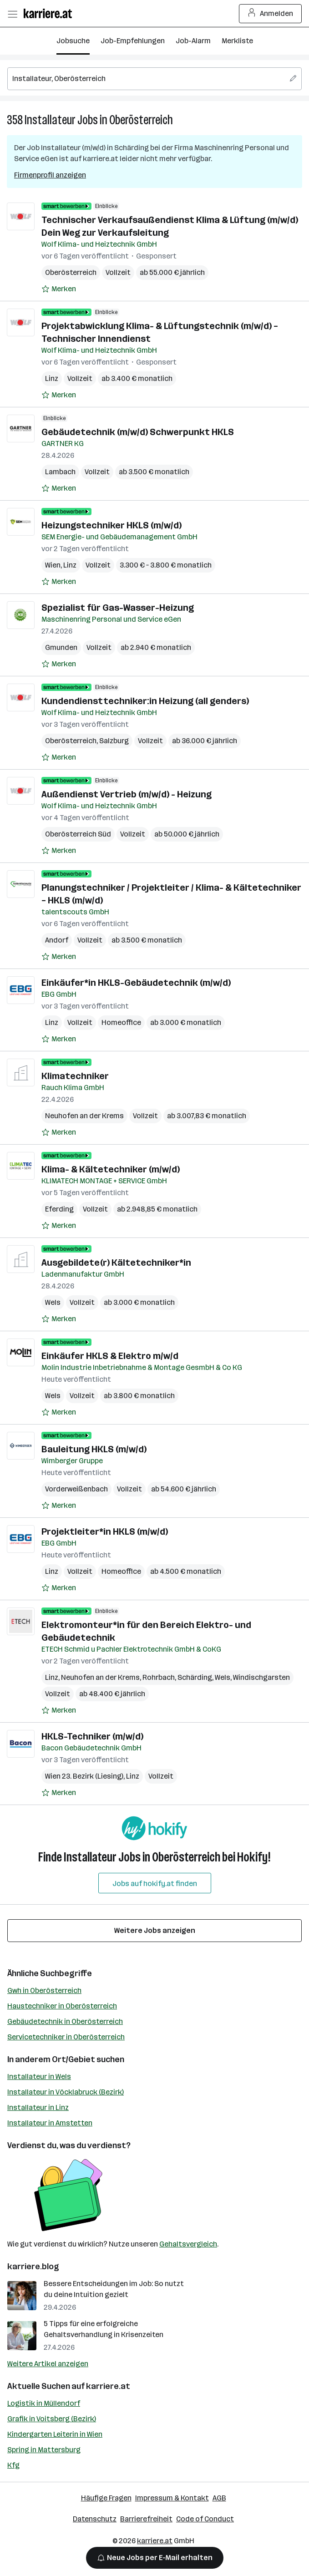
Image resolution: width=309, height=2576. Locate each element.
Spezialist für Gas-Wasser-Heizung (117, 607)
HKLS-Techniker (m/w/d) (92, 1736)
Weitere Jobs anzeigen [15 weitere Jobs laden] (154, 1930)
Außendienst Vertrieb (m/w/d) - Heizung (126, 794)
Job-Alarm (193, 40)
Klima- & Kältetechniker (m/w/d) (110, 1169)
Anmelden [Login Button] (270, 13)
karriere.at (108, 2386)
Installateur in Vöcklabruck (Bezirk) (65, 2092)
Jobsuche (73, 40)
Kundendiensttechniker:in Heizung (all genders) (145, 700)
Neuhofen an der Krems (84, 1115)
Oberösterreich (141, 119)
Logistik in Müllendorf (43, 2403)
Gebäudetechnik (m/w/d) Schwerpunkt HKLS (137, 431)
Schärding (194, 1677)
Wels (53, 1302)
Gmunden (61, 647)
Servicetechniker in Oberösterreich (66, 2037)
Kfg (13, 2465)
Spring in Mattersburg (44, 2449)
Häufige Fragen (106, 2498)
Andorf (56, 940)
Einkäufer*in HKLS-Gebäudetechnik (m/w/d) (136, 982)
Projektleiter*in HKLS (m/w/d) (104, 1531)
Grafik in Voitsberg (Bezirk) (51, 2418)
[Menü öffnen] (12, 13)
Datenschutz (95, 2519)
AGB (219, 2498)
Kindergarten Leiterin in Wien (54, 2434)
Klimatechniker (75, 1075)
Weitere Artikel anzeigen (47, 2363)
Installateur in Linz (38, 2107)
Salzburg (114, 740)
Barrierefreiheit (146, 2519)
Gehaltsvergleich (188, 2244)
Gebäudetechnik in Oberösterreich (65, 2021)
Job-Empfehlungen (133, 40)
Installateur (50, 119)
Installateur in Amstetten (49, 2123)
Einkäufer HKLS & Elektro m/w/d (109, 1355)
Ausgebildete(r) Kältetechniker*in (116, 1262)
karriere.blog (33, 2267)
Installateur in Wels (39, 2076)
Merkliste (237, 40)
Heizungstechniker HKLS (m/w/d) (111, 525)
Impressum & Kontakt (172, 2498)
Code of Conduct (205, 2519)
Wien (53, 565)
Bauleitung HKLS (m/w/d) (94, 1449)
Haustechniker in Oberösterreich (62, 2006)
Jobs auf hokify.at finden (154, 1883)
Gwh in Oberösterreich (44, 1990)
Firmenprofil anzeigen (50, 175)
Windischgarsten (261, 1677)
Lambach (60, 471)
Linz (51, 378)
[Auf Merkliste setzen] (58, 289)
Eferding (59, 1209)
